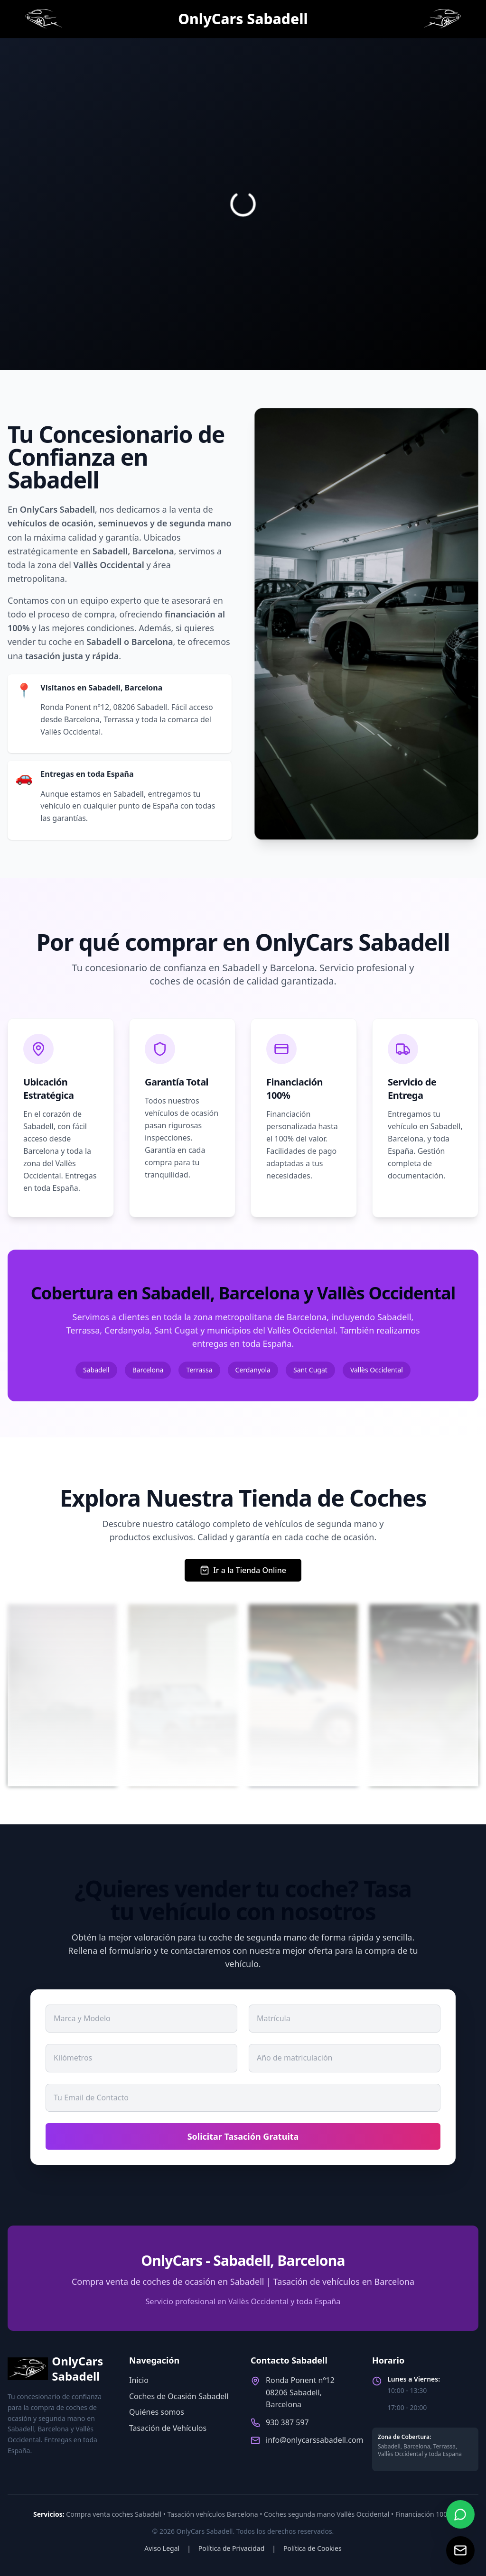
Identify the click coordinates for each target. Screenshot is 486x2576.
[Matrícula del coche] (344, 2018)
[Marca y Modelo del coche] (141, 2018)
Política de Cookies (312, 2548)
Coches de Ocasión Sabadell (179, 2396)
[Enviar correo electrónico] (460, 2550)
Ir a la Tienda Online (243, 1570)
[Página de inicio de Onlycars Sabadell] (43, 19)
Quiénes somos (156, 2412)
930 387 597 (287, 2422)
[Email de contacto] (243, 2098)
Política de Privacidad (231, 2548)
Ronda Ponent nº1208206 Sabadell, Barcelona (300, 2392)
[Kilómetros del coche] (141, 2058)
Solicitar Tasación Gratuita (243, 2136)
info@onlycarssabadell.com (315, 2440)
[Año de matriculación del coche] (344, 2058)
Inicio (139, 2380)
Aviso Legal (161, 2548)
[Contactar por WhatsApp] (460, 2514)
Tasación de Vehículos (167, 2428)
